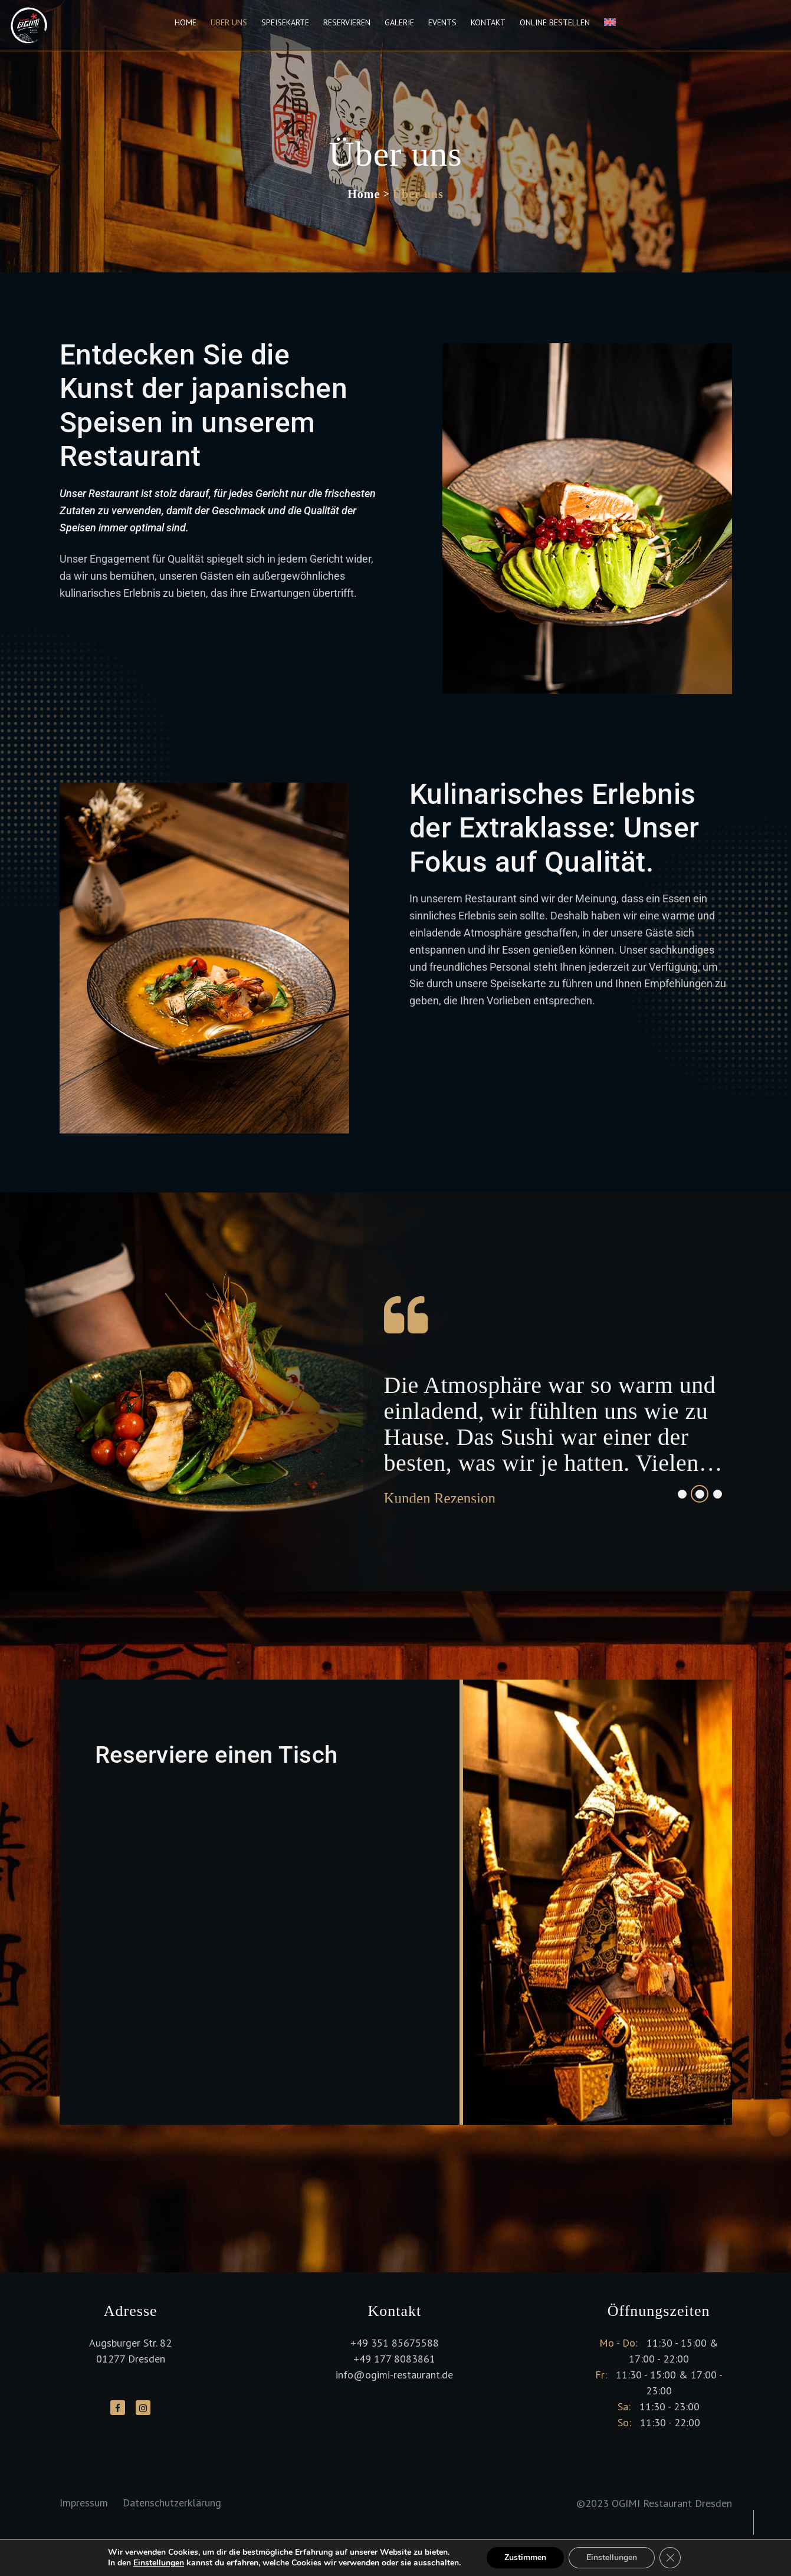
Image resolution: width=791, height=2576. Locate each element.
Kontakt (488, 22)
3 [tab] (717, 1494)
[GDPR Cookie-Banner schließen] (670, 2557)
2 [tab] (699, 1494)
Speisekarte (285, 22)
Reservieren (346, 22)
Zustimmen (525, 2557)
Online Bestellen (555, 22)
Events (442, 22)
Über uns (229, 22)
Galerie (399, 22)
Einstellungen (158, 2563)
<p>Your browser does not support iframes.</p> (259, 1922)
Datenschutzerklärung (172, 2502)
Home (185, 22)
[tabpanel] (557, 1392)
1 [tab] (682, 1494)
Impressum (84, 2502)
